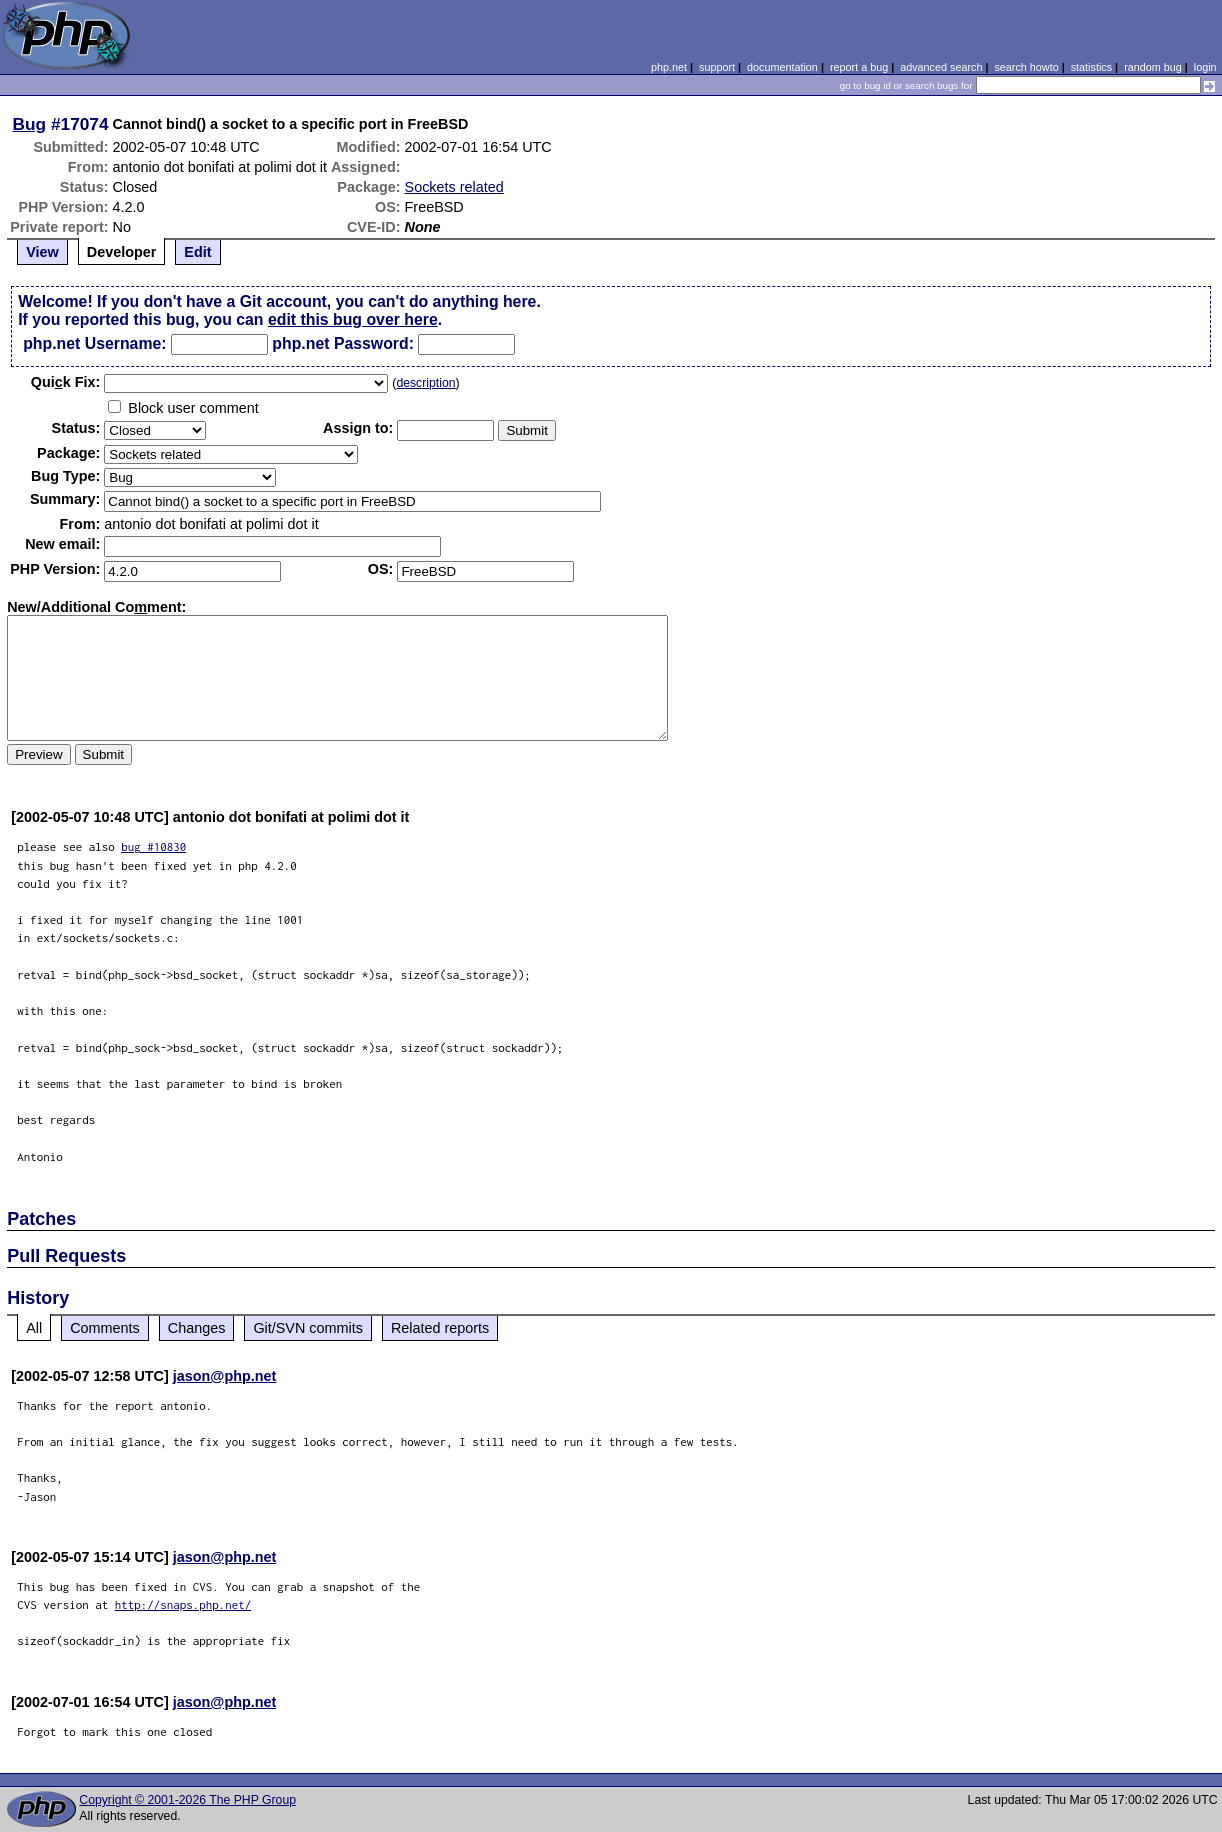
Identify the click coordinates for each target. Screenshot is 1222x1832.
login (1205, 67)
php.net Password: (343, 343)
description (425, 383)
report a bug (859, 67)
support (717, 67)
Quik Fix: (66, 382)
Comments (105, 1328)
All (34, 1328)
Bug (30, 124)
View (42, 252)
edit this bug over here (353, 319)
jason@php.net (225, 1376)
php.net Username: (94, 343)
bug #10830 (153, 846)
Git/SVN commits (308, 1328)
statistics (1091, 67)
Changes (197, 1328)
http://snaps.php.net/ (183, 1604)
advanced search (941, 67)
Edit (197, 252)
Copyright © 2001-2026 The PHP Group (187, 1800)
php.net (669, 67)
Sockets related (454, 187)
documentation (782, 67)
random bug (1153, 67)
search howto (1026, 67)
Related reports (440, 1328)
